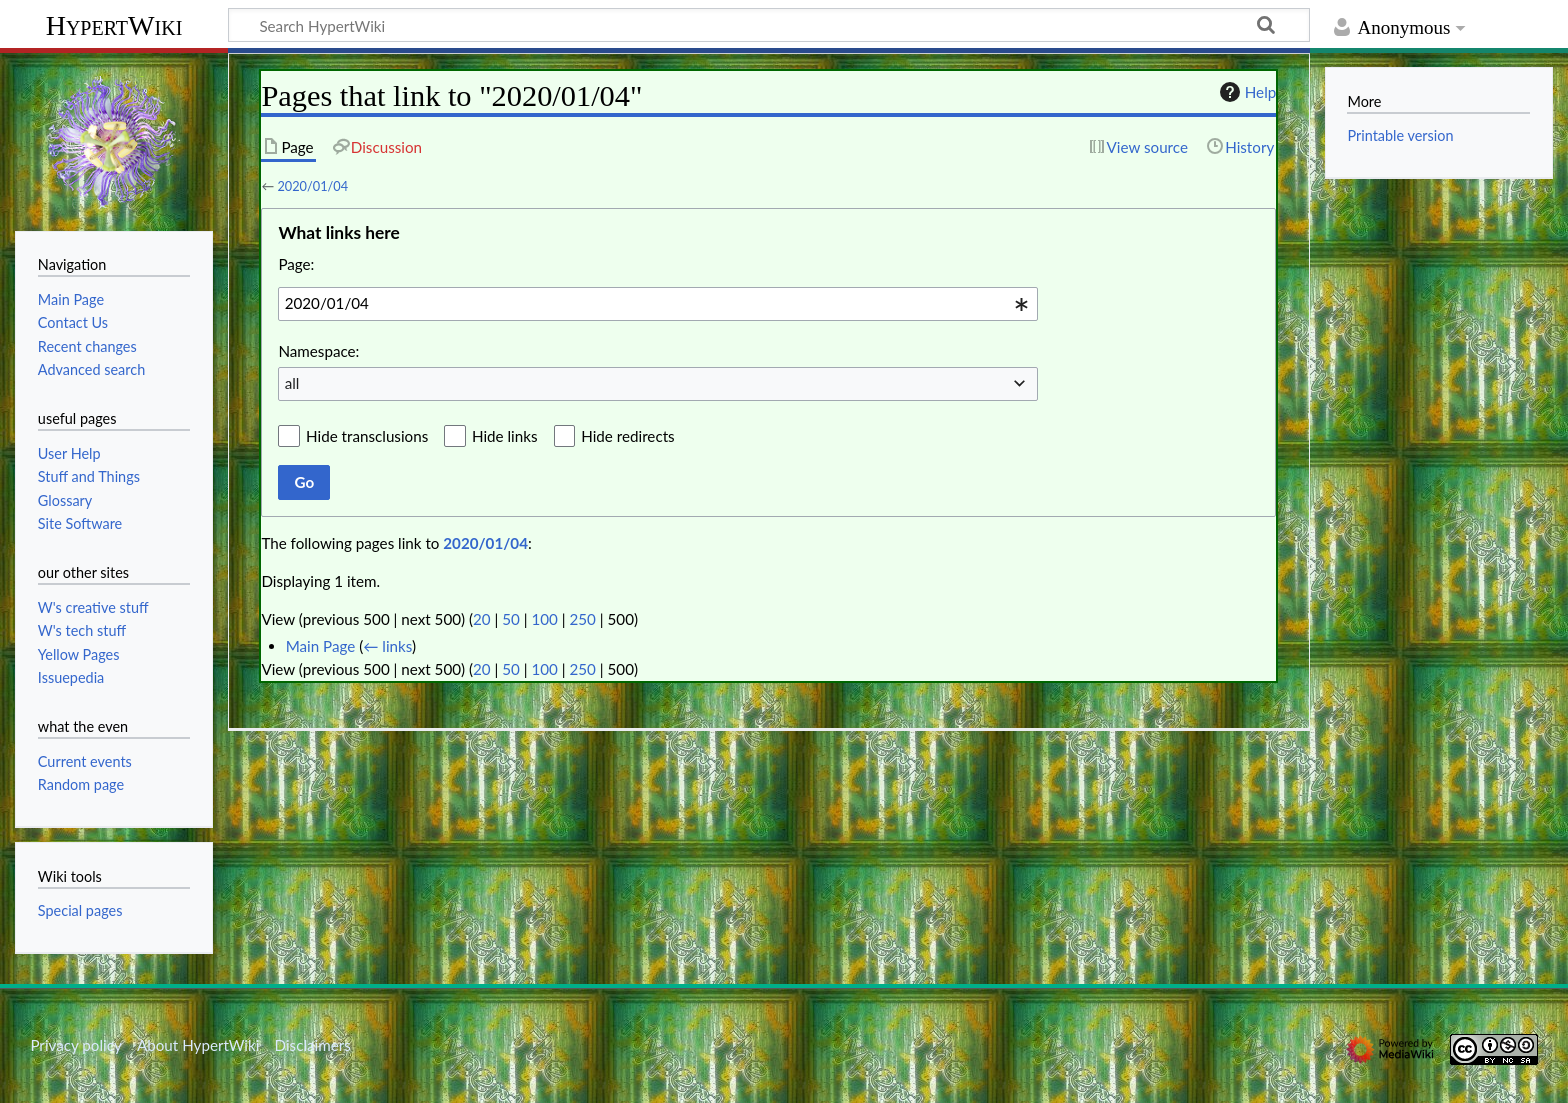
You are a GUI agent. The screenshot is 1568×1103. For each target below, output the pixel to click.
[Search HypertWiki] (769, 25)
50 (511, 619)
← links (387, 646)
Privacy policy (75, 1045)
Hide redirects (627, 436)
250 (583, 619)
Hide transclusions (367, 436)
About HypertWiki (198, 1045)
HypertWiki (114, 25)
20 (482, 619)
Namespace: (318, 351)
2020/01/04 (312, 186)
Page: (296, 264)
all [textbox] (292, 383)
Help (1245, 92)
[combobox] (658, 304)
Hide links (505, 436)
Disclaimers (313, 1045)
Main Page (321, 646)
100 (544, 619)
